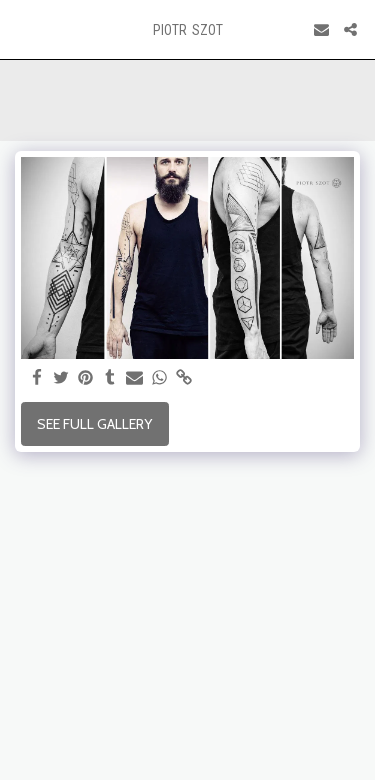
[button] (22, 29)
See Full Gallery (94, 424)
